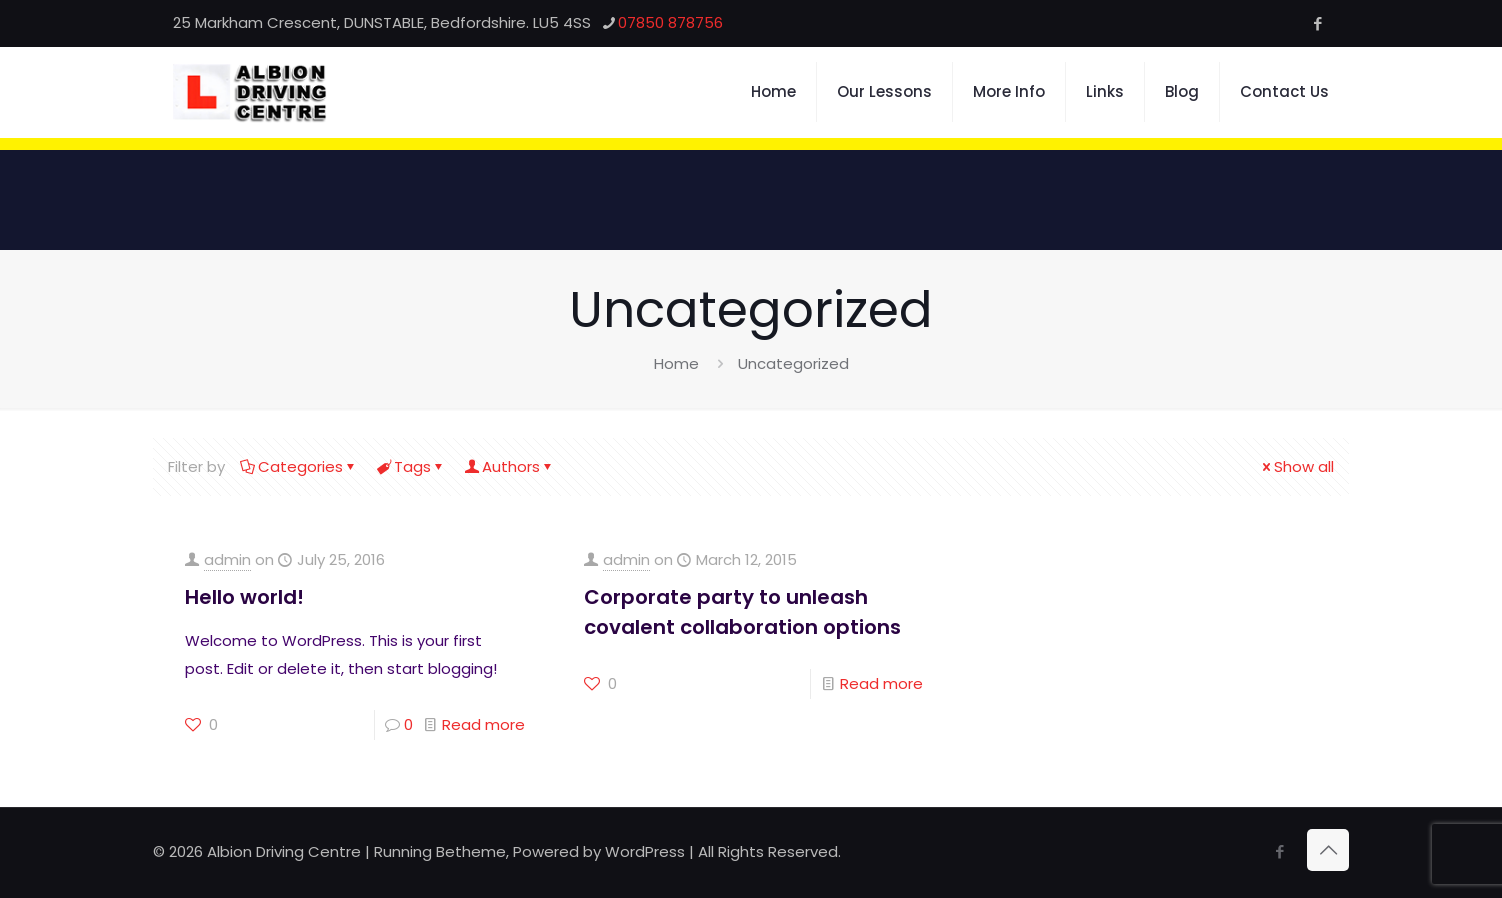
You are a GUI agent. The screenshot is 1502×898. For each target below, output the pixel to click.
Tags (411, 466)
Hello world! (244, 597)
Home (676, 363)
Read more (483, 724)
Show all (1296, 466)
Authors (509, 466)
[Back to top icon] (1328, 850)
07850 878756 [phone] (670, 22)
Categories (299, 466)
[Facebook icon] (1317, 23)
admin (227, 559)
